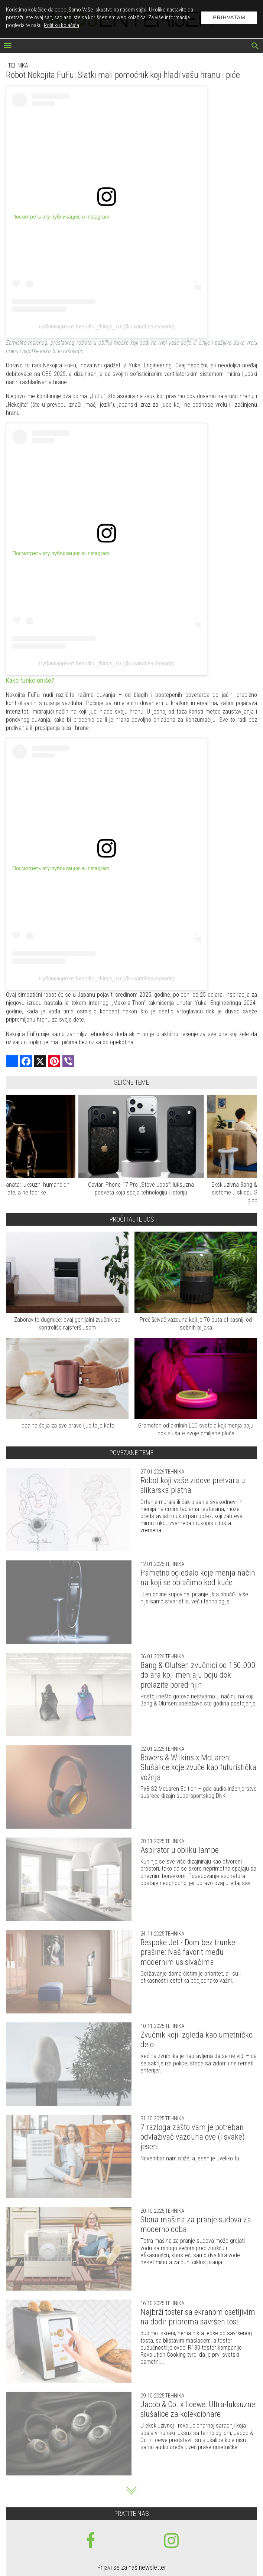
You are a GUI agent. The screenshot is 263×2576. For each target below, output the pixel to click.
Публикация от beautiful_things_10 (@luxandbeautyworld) (107, 327)
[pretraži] (255, 47)
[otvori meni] (8, 46)
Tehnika (18, 65)
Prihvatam (229, 17)
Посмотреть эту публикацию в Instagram (61, 217)
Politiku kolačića (61, 25)
